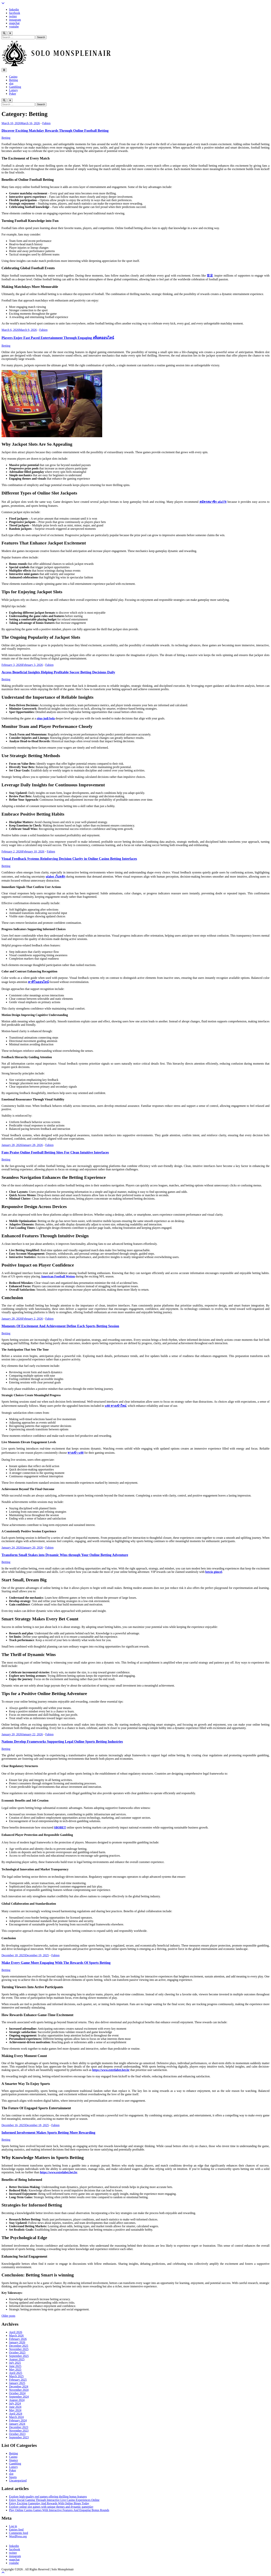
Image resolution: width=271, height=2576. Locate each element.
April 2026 (15, 2332)
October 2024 (17, 2393)
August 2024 (16, 2400)
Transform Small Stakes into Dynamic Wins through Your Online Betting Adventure (65, 1555)
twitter (13, 16)
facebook (14, 13)
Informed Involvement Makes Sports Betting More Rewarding (48, 2132)
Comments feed (18, 2533)
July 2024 (15, 2403)
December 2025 (18, 2345)
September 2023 (19, 2437)
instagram (15, 19)
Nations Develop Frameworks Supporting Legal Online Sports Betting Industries (62, 1741)
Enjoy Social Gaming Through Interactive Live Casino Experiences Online (54, 2500)
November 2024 (19, 2389)
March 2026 (16, 2335)
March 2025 (16, 2376)
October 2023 (17, 2434)
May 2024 (15, 2410)
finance (13, 2460)
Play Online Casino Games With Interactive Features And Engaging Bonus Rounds (59, 2510)
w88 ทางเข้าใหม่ (115, 1405)
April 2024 (15, 2413)
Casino (13, 76)
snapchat (14, 23)
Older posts (8, 2315)
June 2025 (15, 2366)
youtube (14, 26)
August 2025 (16, 2359)
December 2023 (18, 2427)
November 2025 (19, 2349)
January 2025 (17, 2383)
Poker (12, 93)
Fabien (46, 123)
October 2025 (17, 2352)
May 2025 (15, 2369)
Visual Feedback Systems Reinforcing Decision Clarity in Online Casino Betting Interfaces (69, 859)
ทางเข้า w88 (76, 1452)
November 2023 (19, 2430)
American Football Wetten (58, 1276)
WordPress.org (18, 2536)
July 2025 (15, 2362)
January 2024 (17, 2423)
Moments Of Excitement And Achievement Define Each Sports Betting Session (60, 1326)
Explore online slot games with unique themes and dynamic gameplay (51, 2506)
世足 (210, 275)
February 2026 (18, 2339)
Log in (13, 2526)
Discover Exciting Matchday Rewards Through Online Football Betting (55, 131)
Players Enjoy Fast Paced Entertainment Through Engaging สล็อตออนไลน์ (58, 338)
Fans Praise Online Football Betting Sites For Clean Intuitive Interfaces (55, 1152)
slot (11, 83)
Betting (13, 80)
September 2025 (19, 2356)
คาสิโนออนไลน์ (38, 982)
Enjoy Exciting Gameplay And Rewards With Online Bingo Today (49, 2503)
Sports (13, 2477)
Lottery (13, 90)
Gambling (15, 86)
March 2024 (16, 2417)
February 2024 (18, 2420)
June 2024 (15, 2406)
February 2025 (18, 2379)
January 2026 (17, 2342)
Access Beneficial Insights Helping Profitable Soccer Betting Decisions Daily (58, 672)
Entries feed (16, 2529)
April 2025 (15, 2372)
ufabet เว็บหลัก (55, 876)
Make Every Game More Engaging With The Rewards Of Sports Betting (56, 1963)
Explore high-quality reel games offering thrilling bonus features (48, 2496)
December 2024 (18, 2386)
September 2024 (19, 2396)
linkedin (14, 9)
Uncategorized (18, 2480)
